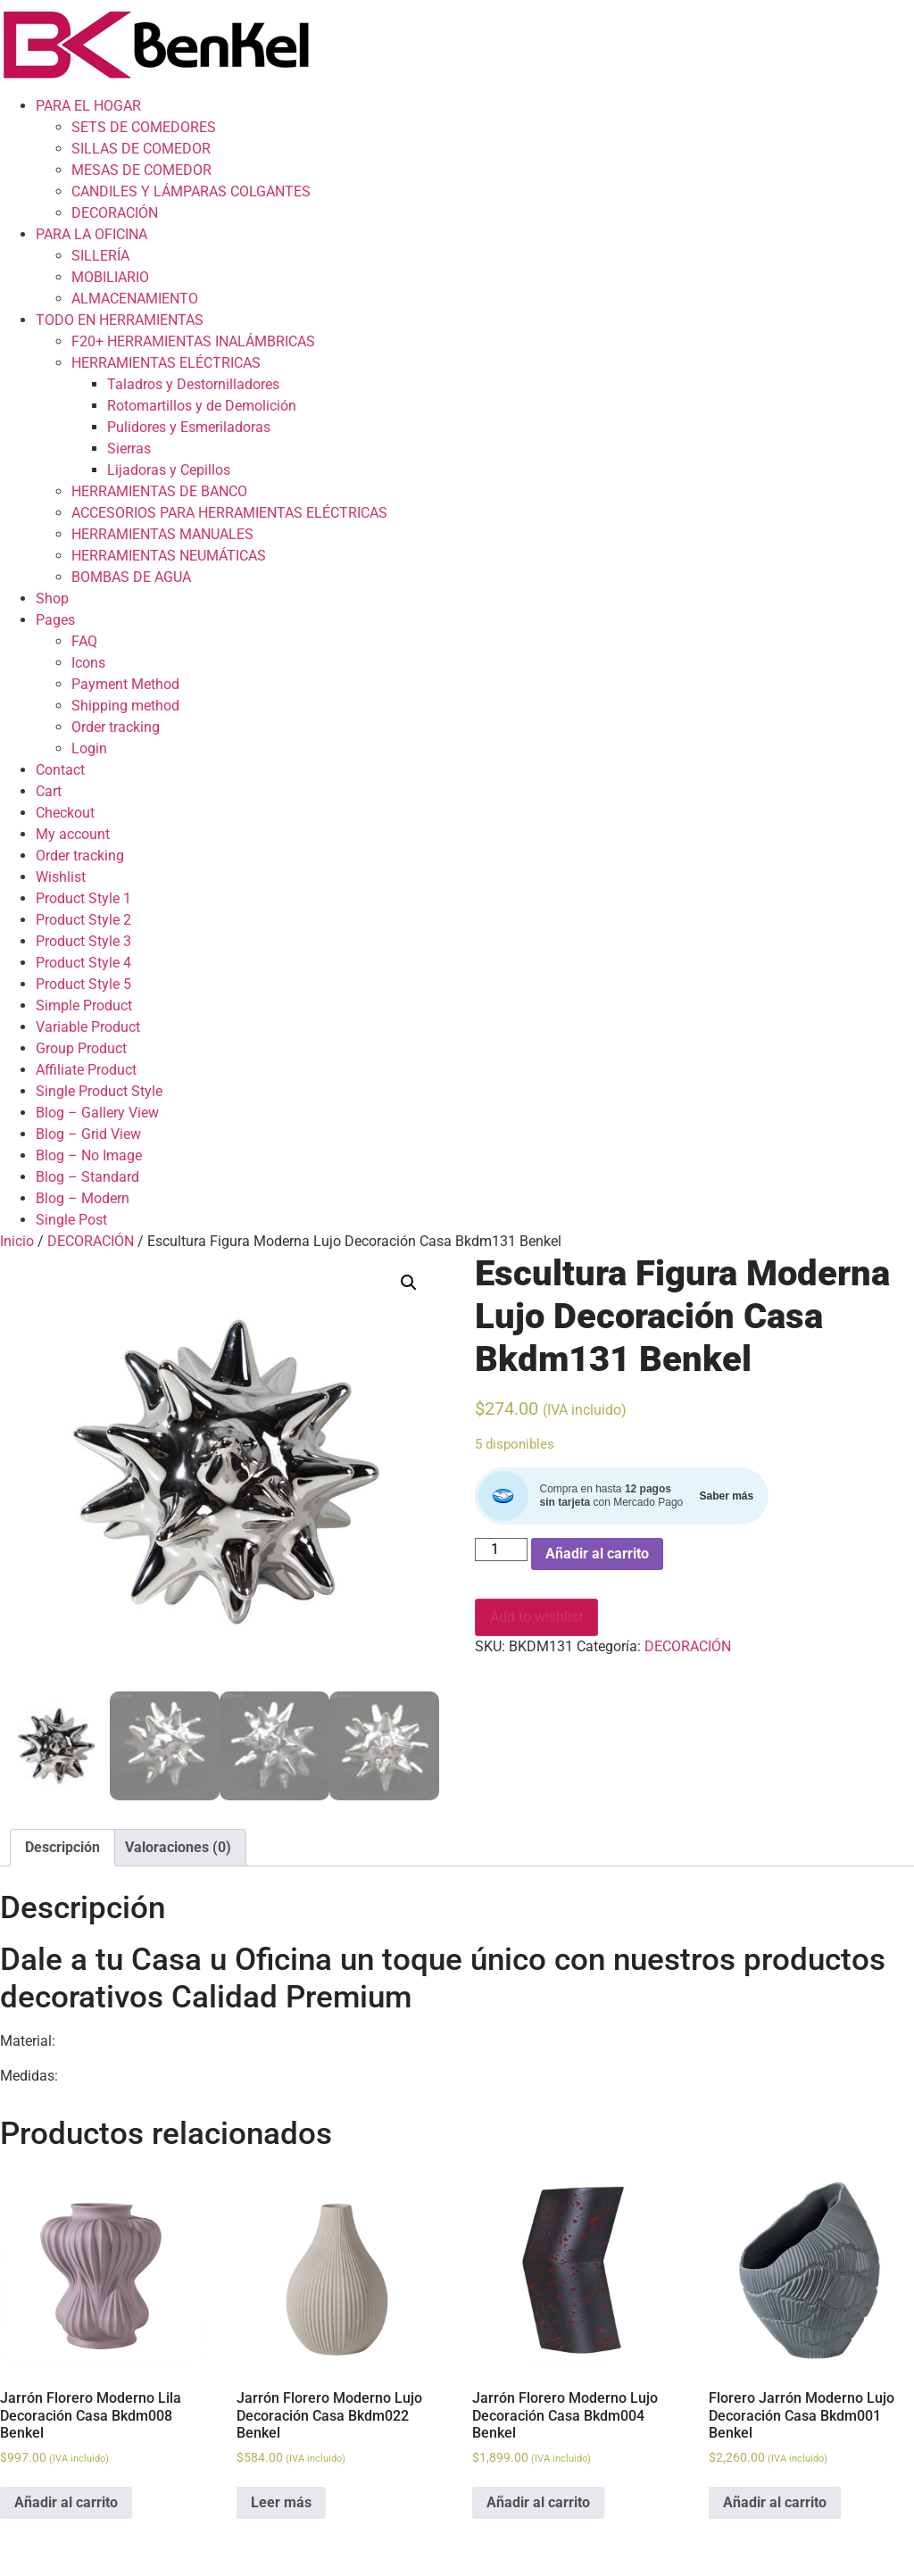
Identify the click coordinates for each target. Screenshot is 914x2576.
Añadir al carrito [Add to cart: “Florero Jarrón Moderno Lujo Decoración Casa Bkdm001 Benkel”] (775, 2502)
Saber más (726, 1496)
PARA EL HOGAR (88, 105)
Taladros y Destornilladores (193, 384)
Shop (52, 598)
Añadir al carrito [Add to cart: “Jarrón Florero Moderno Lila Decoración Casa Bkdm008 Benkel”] (66, 2502)
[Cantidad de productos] (501, 1549)
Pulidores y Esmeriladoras (188, 427)
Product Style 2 (83, 919)
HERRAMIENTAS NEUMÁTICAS (168, 555)
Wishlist (61, 876)
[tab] (62, 1847)
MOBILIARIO (110, 277)
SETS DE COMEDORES (143, 127)
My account (73, 834)
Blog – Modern (82, 1198)
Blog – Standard (87, 1176)
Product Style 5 (83, 984)
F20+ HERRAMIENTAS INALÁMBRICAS (193, 341)
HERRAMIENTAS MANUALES (162, 534)
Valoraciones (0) (178, 1847)
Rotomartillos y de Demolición (201, 405)
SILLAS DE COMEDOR (141, 148)
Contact (60, 769)
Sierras (129, 448)
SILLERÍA (100, 255)
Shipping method (125, 705)
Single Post (71, 1219)
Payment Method (125, 684)
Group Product (81, 1048)
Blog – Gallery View (97, 1112)
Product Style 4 (83, 962)
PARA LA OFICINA (91, 234)
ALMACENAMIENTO (134, 298)
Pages (55, 619)
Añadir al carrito (597, 1553)
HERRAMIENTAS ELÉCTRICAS (166, 362)
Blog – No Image (89, 1155)
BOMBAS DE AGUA (131, 577)
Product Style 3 (83, 941)
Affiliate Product (86, 1069)
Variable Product (88, 1026)
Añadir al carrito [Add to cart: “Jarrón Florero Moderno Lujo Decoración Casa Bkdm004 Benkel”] (538, 2502)
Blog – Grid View (88, 1134)
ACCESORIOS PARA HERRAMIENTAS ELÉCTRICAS (229, 512)
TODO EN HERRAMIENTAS (120, 320)
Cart (49, 791)
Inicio (17, 1241)
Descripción (62, 1847)
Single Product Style (99, 1091)
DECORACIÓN (114, 212)
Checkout (65, 812)
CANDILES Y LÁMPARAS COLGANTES (191, 191)
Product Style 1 (83, 898)
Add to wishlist (536, 1616)
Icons (88, 662)
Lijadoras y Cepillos (168, 469)
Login (89, 748)
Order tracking (115, 727)
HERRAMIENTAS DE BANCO (159, 491)
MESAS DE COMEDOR (141, 170)
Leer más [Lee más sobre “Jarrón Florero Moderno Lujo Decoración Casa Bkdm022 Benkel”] (281, 2502)
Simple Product (84, 1005)
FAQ (84, 641)
